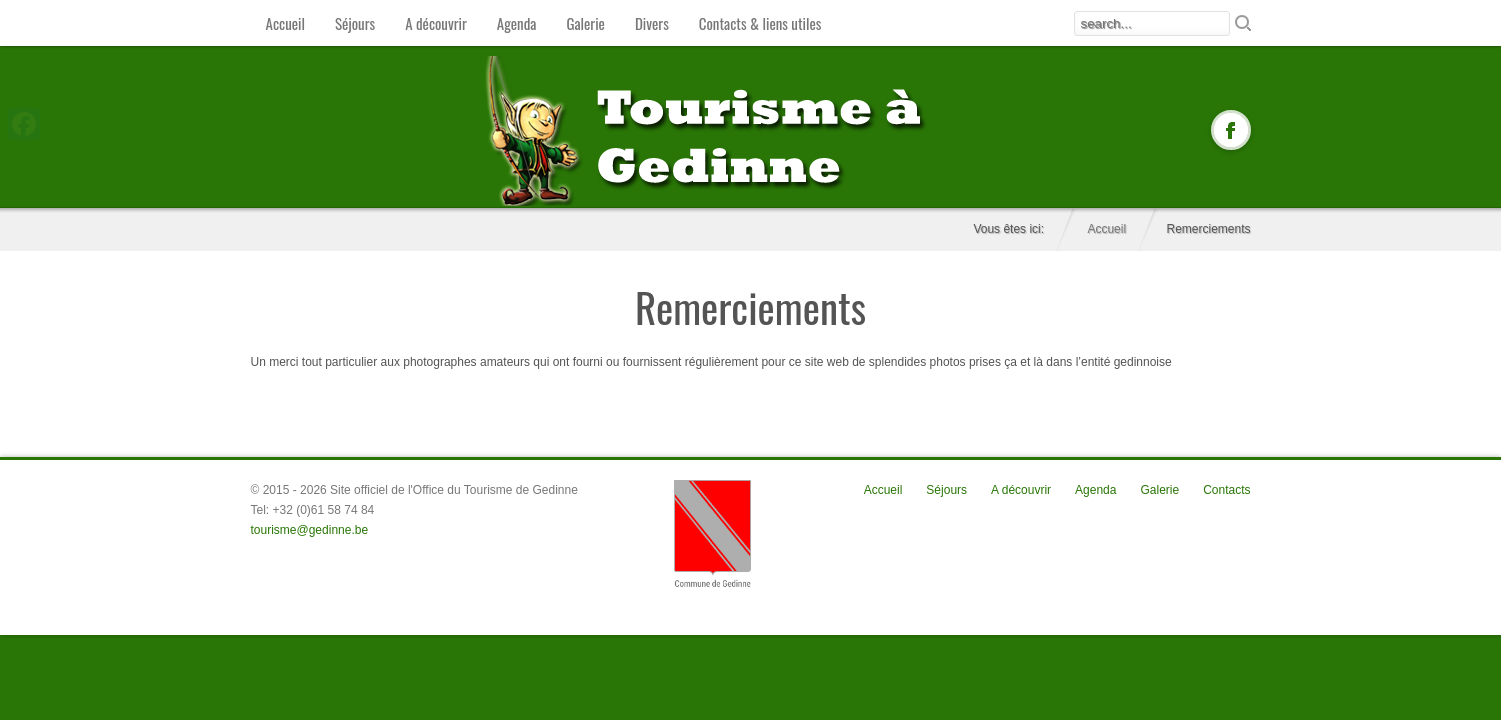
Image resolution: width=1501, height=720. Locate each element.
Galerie (585, 23)
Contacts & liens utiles (760, 23)
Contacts (1226, 490)
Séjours (355, 23)
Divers (652, 23)
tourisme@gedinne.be (310, 530)
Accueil (285, 23)
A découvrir (436, 23)
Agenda (517, 23)
